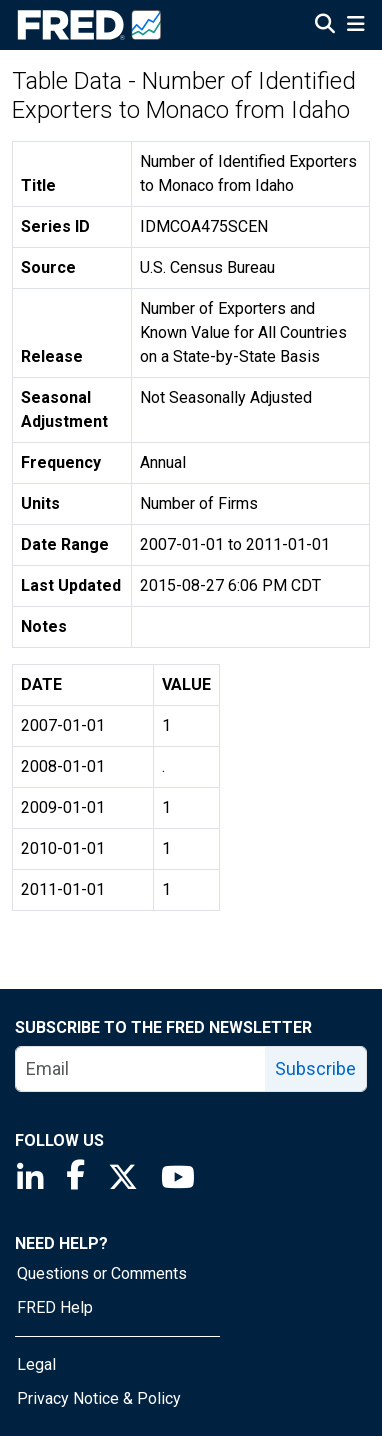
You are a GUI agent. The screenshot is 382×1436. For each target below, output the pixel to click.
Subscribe (315, 1068)
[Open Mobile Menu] (355, 26)
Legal (36, 1364)
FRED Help (55, 1307)
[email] (141, 1069)
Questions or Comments (102, 1273)
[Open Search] (325, 26)
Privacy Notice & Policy (99, 1398)
